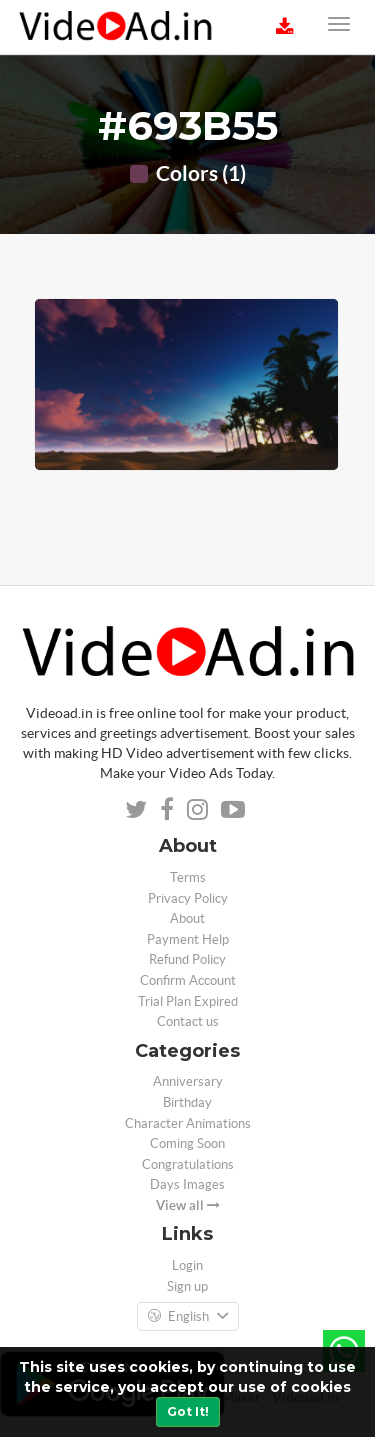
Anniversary (188, 1081)
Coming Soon (187, 1143)
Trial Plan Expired (188, 1001)
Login (187, 1265)
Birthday (187, 1102)
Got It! (188, 1411)
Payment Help (188, 939)
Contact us (188, 1021)
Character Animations (188, 1123)
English (188, 1317)
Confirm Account (188, 980)
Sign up (187, 1286)
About (187, 918)
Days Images (187, 1184)
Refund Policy (187, 959)
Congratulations (188, 1164)
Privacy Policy (188, 898)
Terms (188, 877)
